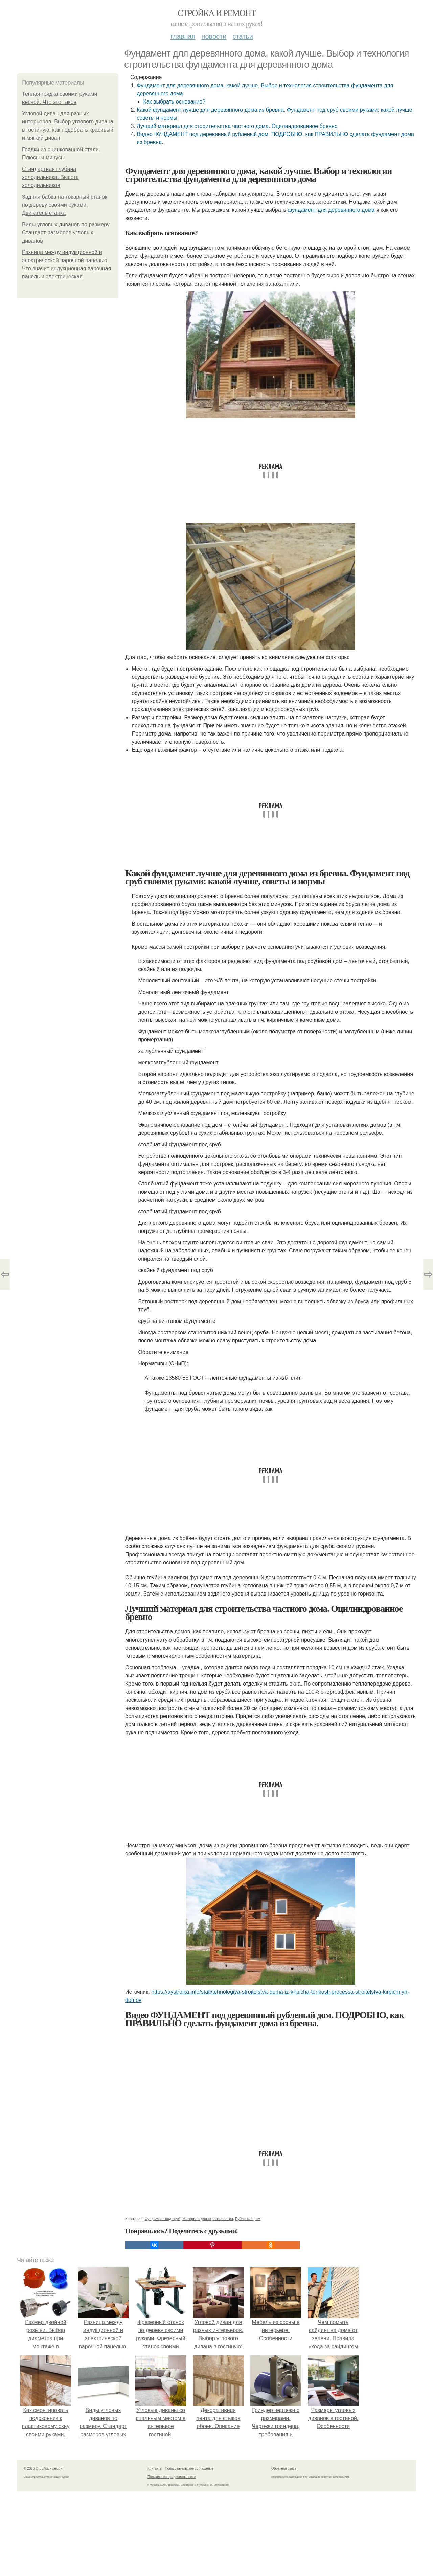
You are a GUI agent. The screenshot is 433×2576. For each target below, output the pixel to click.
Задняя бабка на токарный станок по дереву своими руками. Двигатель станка (64, 205)
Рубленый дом (247, 2219)
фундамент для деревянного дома (331, 210)
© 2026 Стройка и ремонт (44, 2468)
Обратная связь (283, 2468)
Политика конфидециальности (171, 2477)
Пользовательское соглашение (189, 2468)
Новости (213, 36)
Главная (182, 36)
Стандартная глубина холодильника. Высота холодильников (50, 177)
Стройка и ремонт (217, 13)
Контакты (154, 2468)
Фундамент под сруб (162, 2219)
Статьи (242, 36)
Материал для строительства (207, 2219)
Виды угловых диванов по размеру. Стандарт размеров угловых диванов (66, 233)
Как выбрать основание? (174, 102)
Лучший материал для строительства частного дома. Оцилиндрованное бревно (237, 126)
